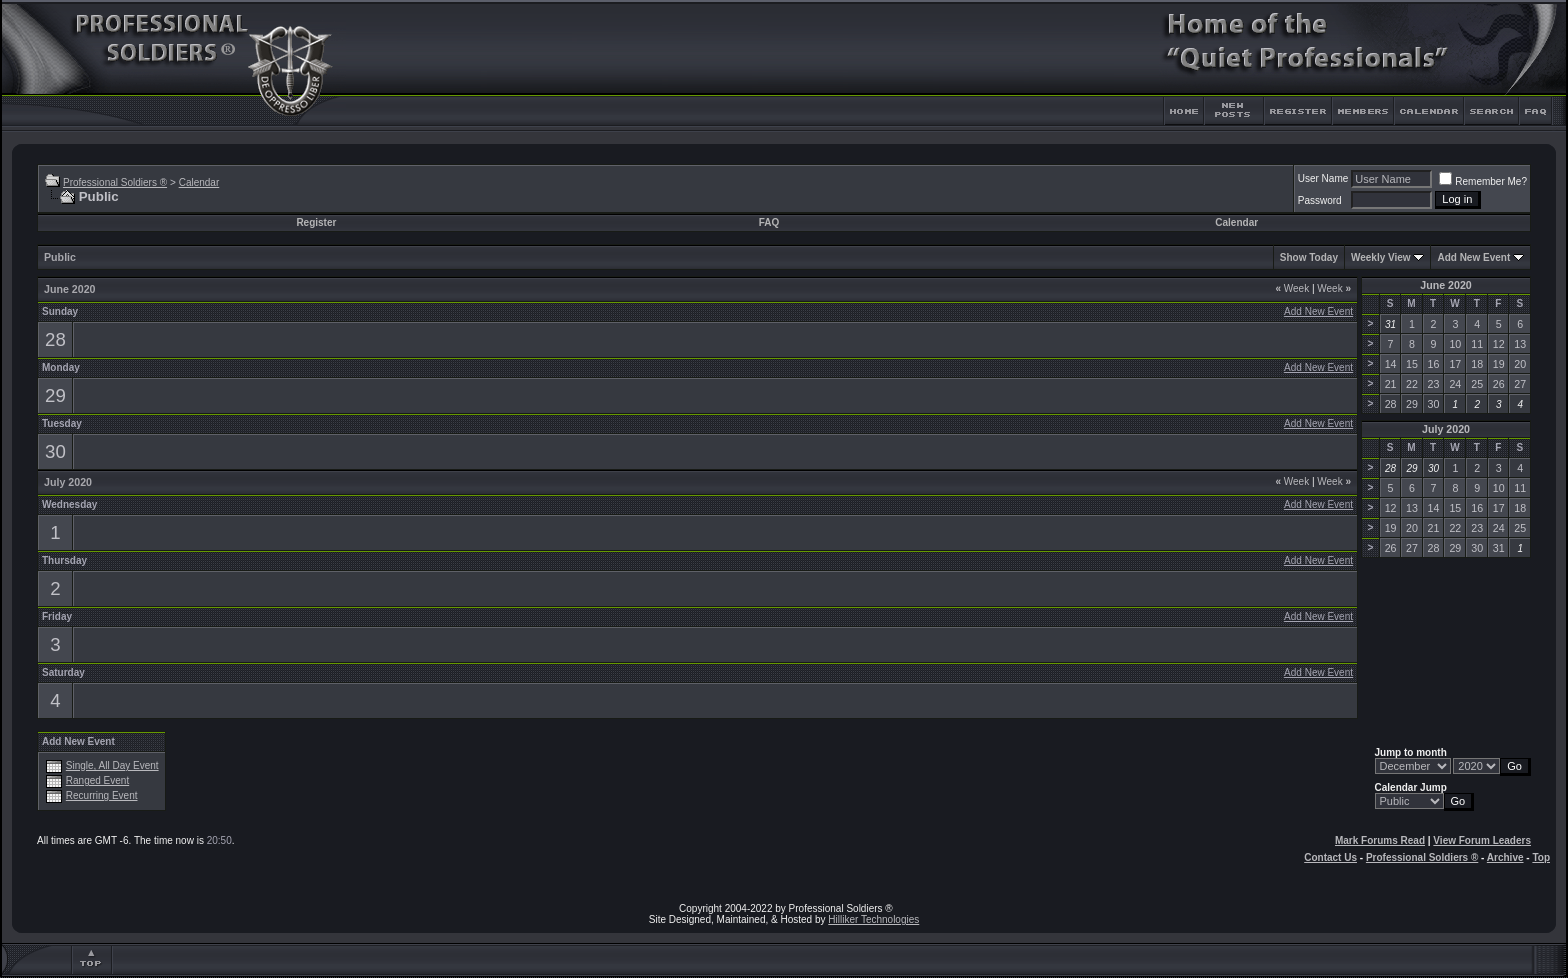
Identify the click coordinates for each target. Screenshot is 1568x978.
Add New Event (1473, 257)
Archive (1505, 857)
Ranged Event (97, 780)
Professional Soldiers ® (115, 182)
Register (316, 222)
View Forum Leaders (1482, 840)
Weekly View (1381, 257)
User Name (1323, 178)
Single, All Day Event (112, 765)
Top (1541, 857)
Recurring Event (102, 795)
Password (1320, 200)
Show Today (1309, 257)
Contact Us (1330, 857)
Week (1292, 288)
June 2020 (1446, 285)
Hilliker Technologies (873, 919)
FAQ (769, 222)
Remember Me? (1483, 181)
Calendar (199, 182)
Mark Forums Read (1380, 840)
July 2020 (1446, 429)
